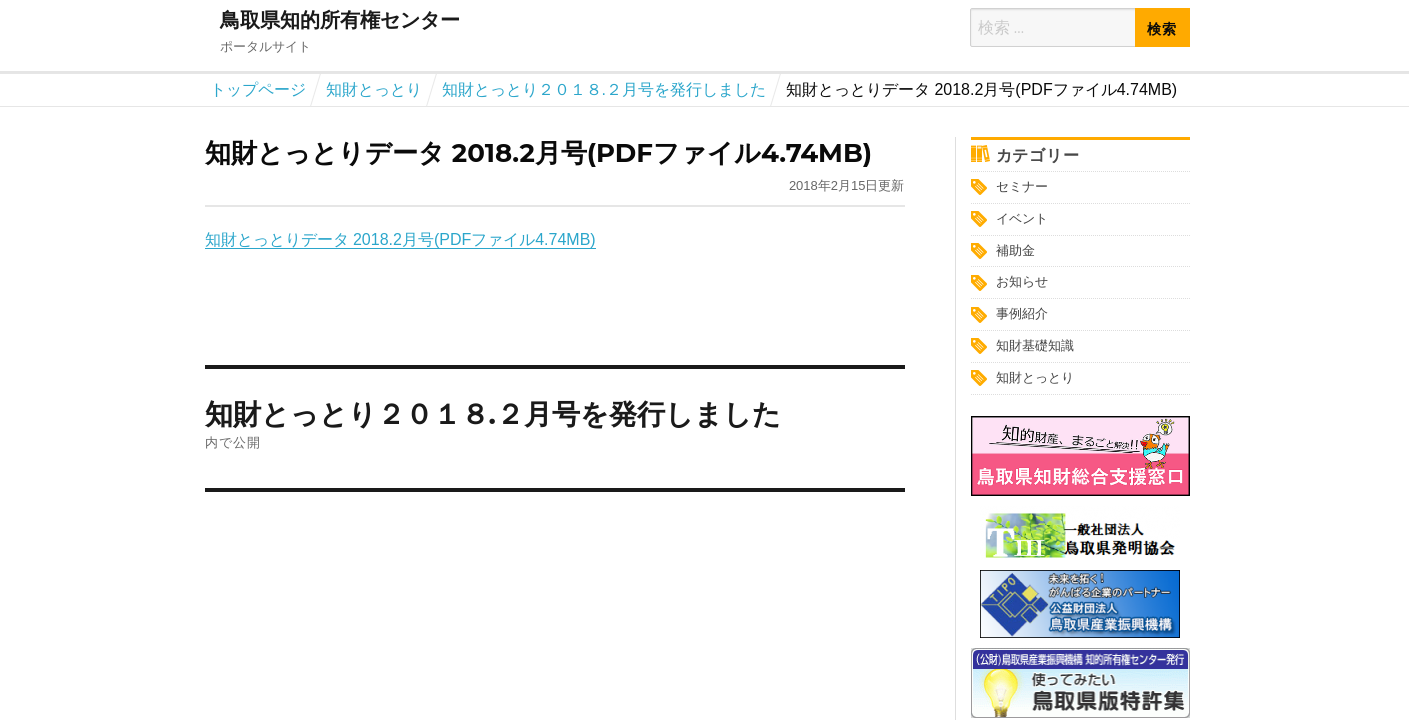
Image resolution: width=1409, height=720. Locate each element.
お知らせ (1022, 281)
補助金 (1015, 250)
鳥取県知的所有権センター (340, 20)
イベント (1022, 218)
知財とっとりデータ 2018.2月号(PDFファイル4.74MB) (400, 239)
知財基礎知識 (1035, 345)
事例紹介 (1022, 313)
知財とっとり (1035, 377)
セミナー (1022, 186)
